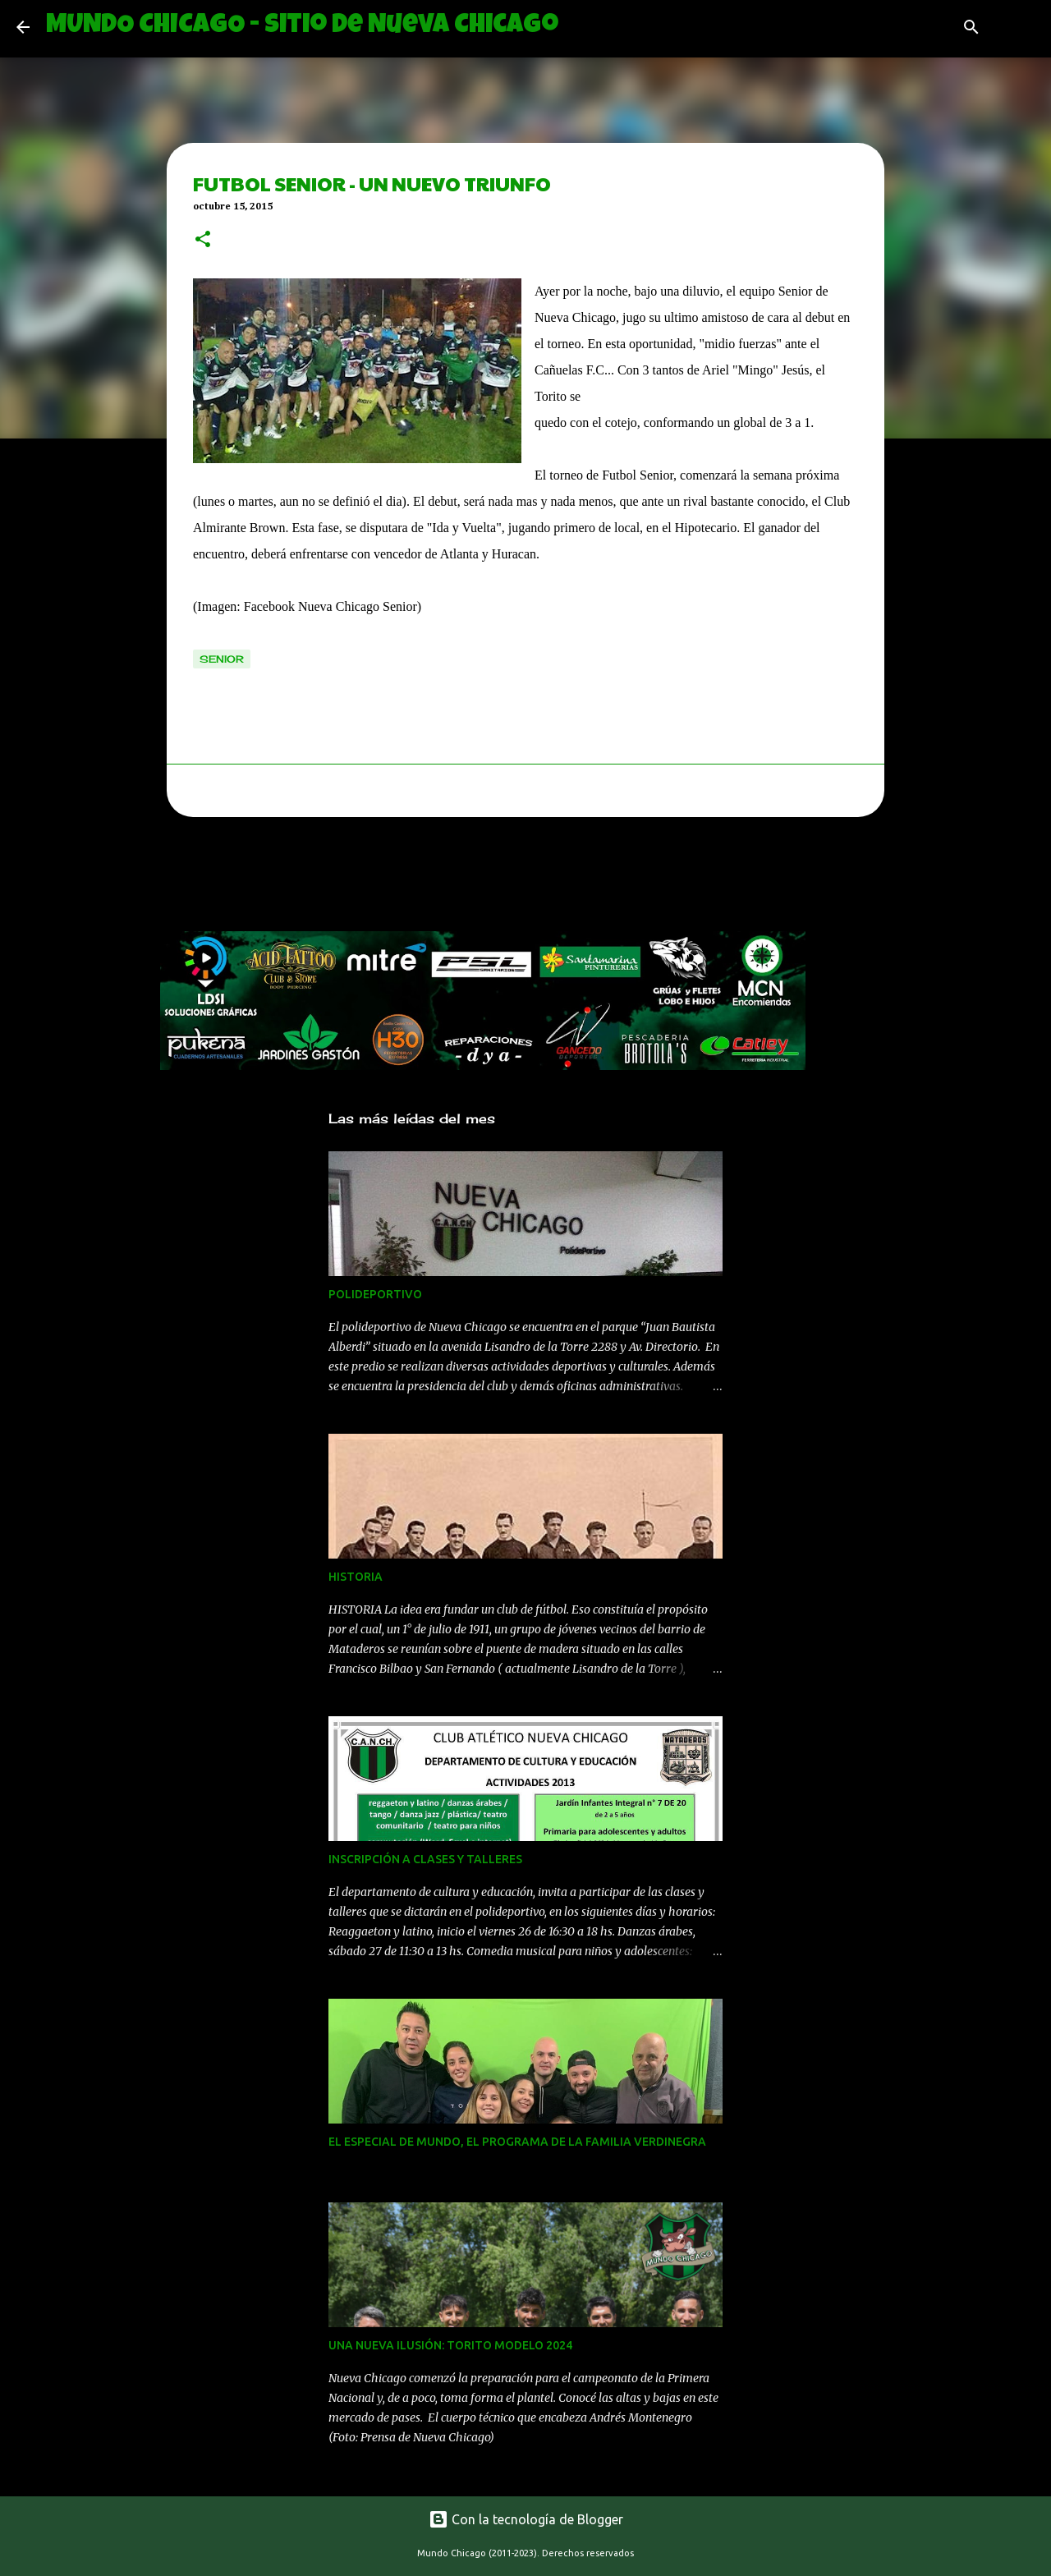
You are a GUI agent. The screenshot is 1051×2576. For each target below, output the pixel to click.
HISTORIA (355, 1576)
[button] (203, 240)
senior (222, 659)
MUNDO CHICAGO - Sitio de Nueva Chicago (302, 26)
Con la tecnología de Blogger (526, 2519)
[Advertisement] (459, 879)
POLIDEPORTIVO (375, 1294)
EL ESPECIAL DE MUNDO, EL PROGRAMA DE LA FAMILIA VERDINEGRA (517, 2141)
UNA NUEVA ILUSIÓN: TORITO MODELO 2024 (450, 2345)
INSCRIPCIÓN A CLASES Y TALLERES (425, 1859)
